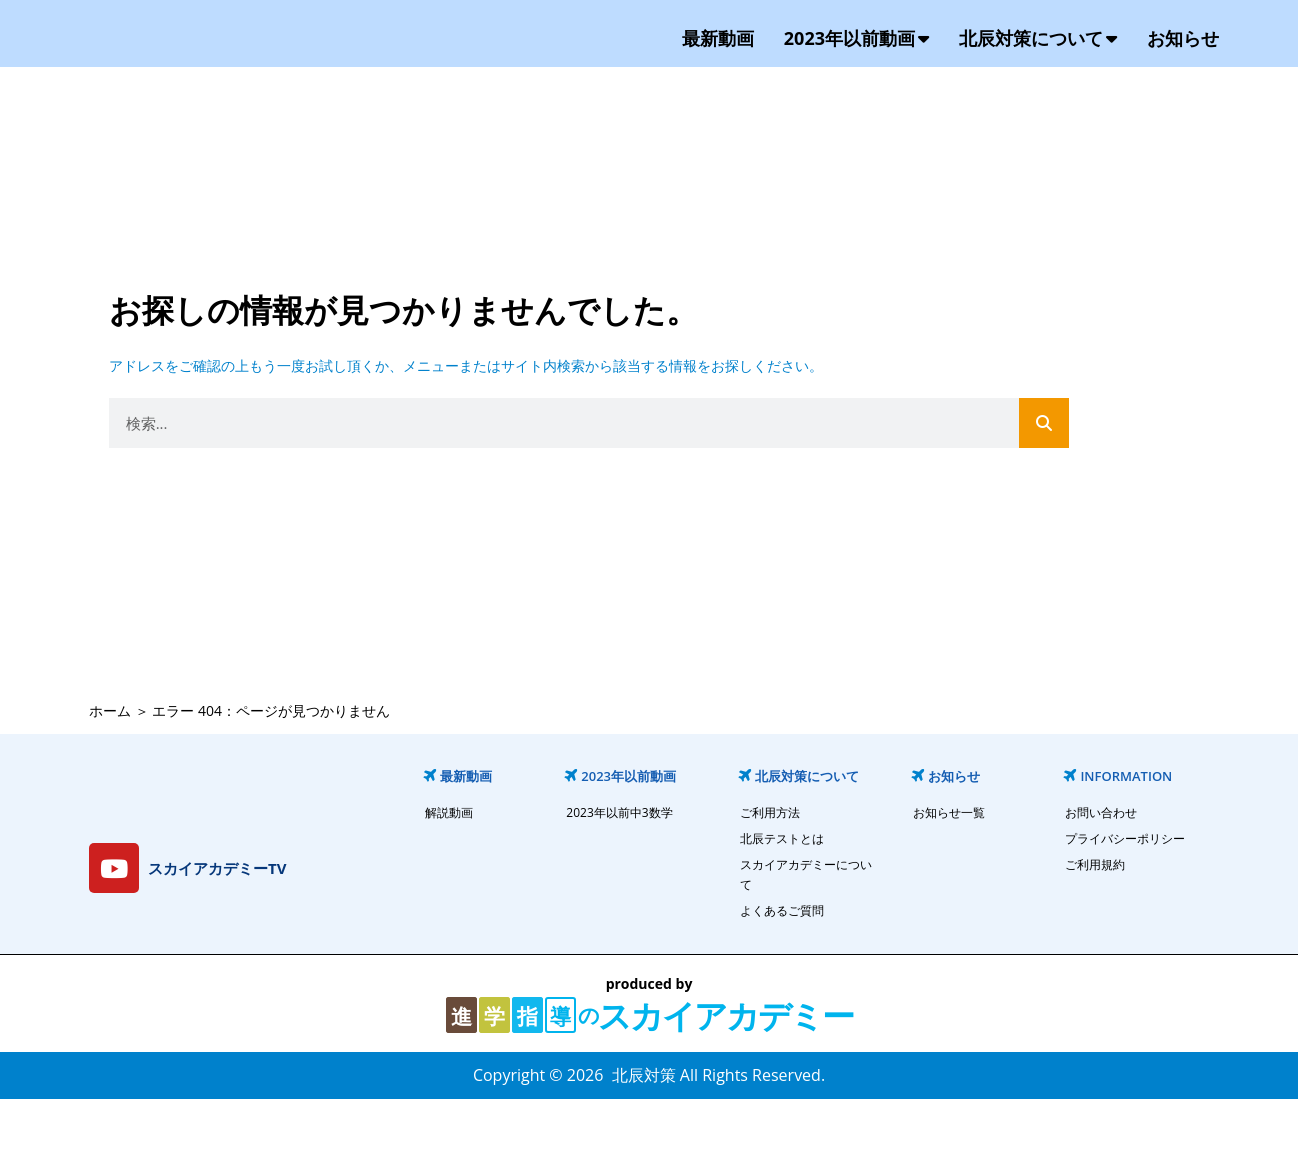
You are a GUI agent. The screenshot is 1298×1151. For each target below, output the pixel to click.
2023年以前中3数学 (619, 864)
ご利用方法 (770, 864)
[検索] (1044, 475)
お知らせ (1183, 64)
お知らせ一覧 (949, 864)
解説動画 (449, 864)
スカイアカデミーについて (806, 926)
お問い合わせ (1101, 864)
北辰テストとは (782, 890)
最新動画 (718, 64)
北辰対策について (1038, 64)
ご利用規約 (1095, 916)
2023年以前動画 (856, 64)
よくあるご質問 (782, 962)
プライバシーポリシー (1125, 890)
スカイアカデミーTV (217, 919)
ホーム (110, 761)
